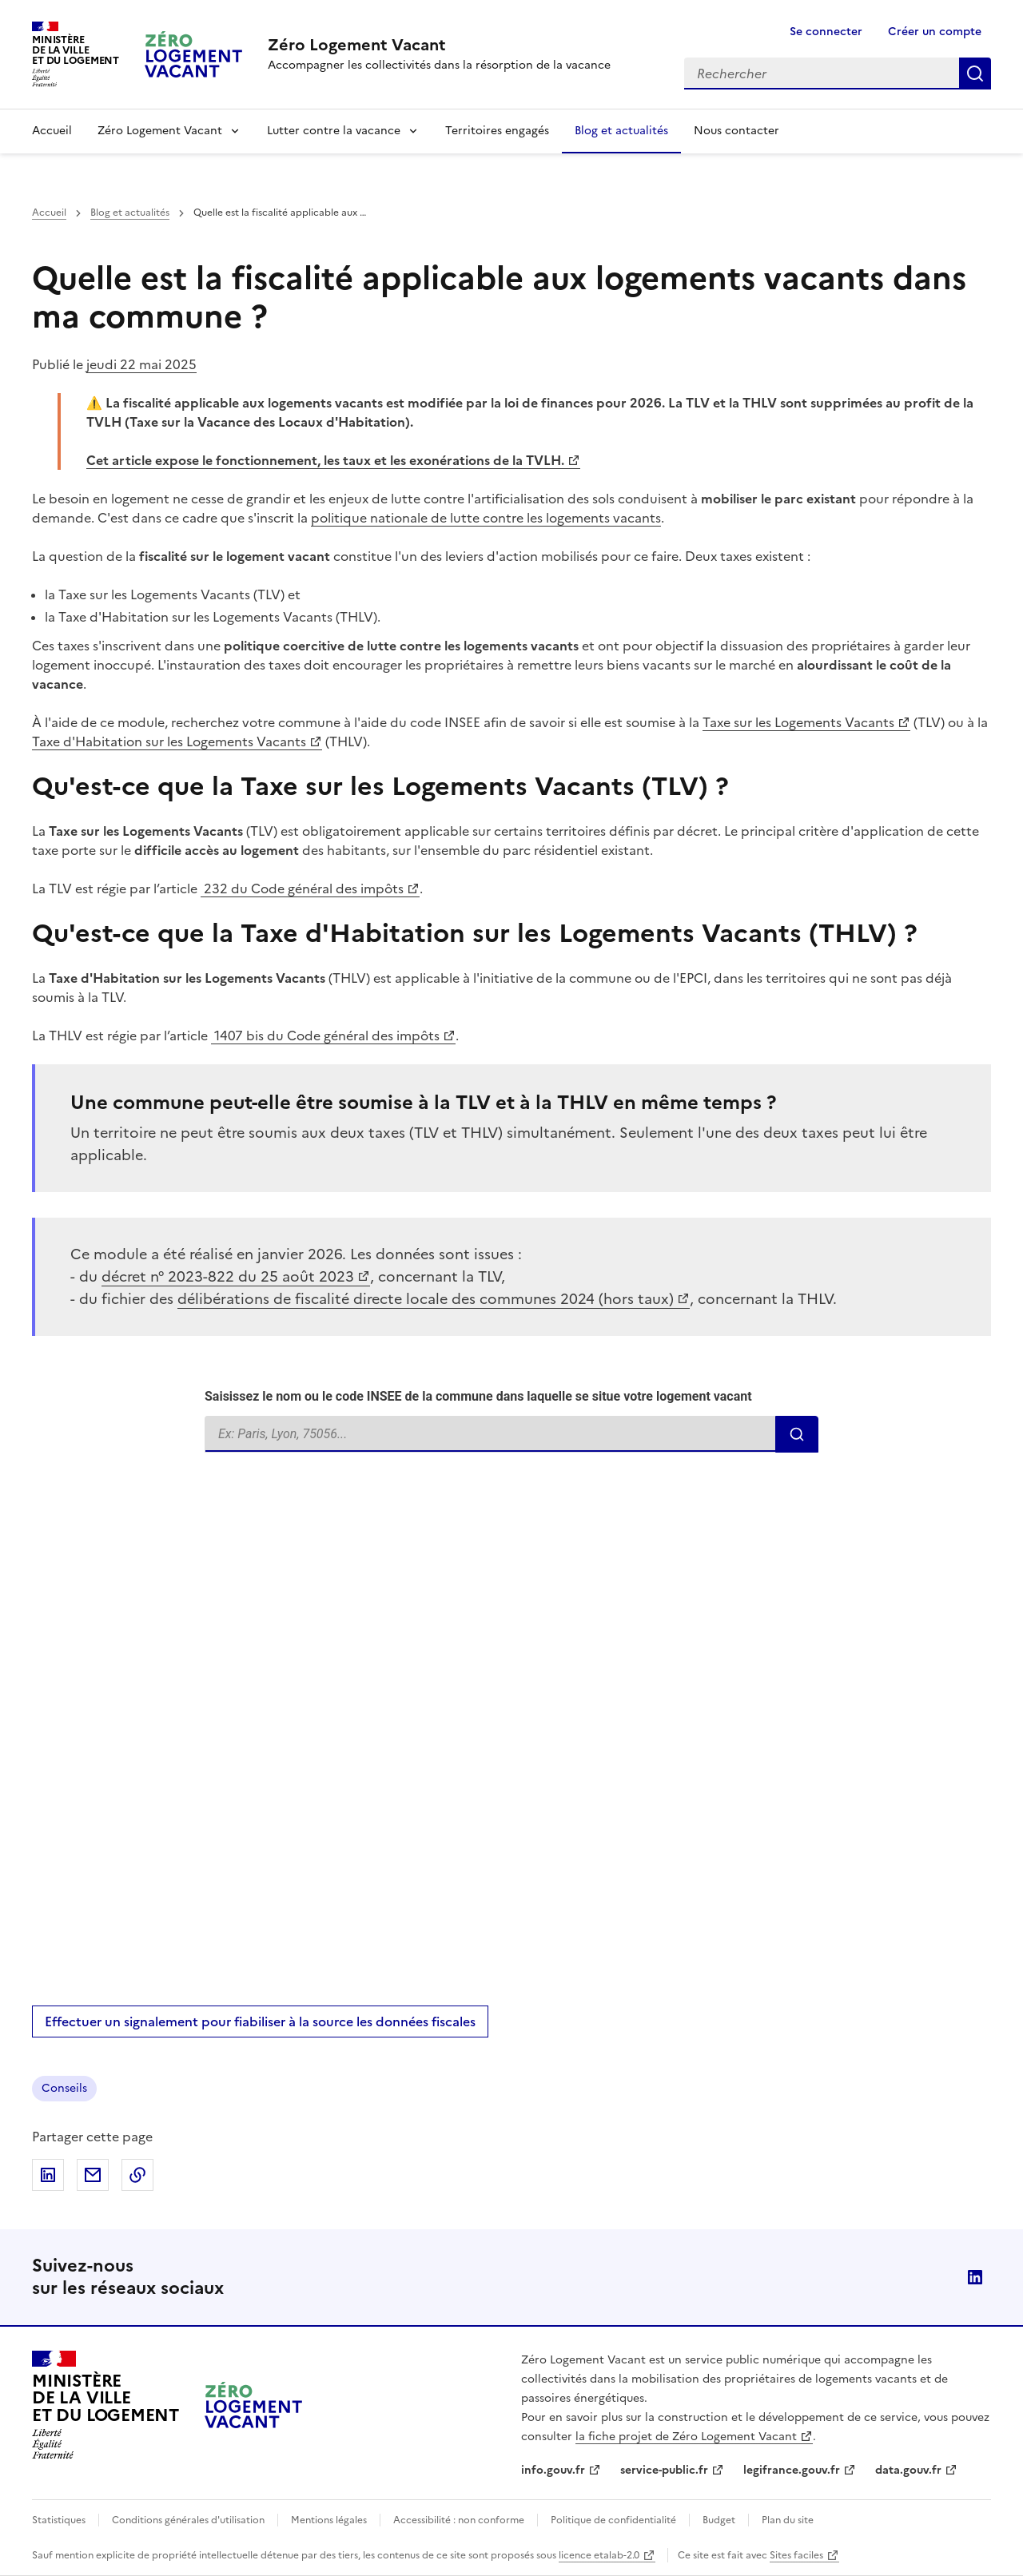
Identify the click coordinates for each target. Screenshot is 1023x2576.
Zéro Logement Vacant (160, 130)
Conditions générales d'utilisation (188, 2520)
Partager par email (93, 2175)
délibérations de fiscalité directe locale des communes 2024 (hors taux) (425, 1299)
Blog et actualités (621, 130)
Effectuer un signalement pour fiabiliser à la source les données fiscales (260, 2021)
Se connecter (826, 31)
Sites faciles (796, 2555)
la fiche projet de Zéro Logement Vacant (686, 2436)
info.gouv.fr (553, 2470)
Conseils (64, 2088)
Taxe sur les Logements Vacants (798, 722)
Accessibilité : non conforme (458, 2520)
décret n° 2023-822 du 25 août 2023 (228, 1276)
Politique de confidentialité (613, 2520)
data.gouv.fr (908, 2470)
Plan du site (788, 2520)
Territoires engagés (497, 130)
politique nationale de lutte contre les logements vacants (486, 517)
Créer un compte (934, 31)
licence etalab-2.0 (599, 2555)
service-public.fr (664, 2470)
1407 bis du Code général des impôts (325, 1035)
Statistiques (59, 2520)
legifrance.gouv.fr (791, 2470)
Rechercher (975, 73)
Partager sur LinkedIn (48, 2175)
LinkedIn (975, 2277)
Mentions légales (329, 2520)
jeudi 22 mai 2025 (141, 364)
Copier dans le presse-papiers (137, 2175)
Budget (719, 2520)
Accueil (52, 130)
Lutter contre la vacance (333, 130)
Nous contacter (736, 130)
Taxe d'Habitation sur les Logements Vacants (169, 741)
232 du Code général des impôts (302, 888)
